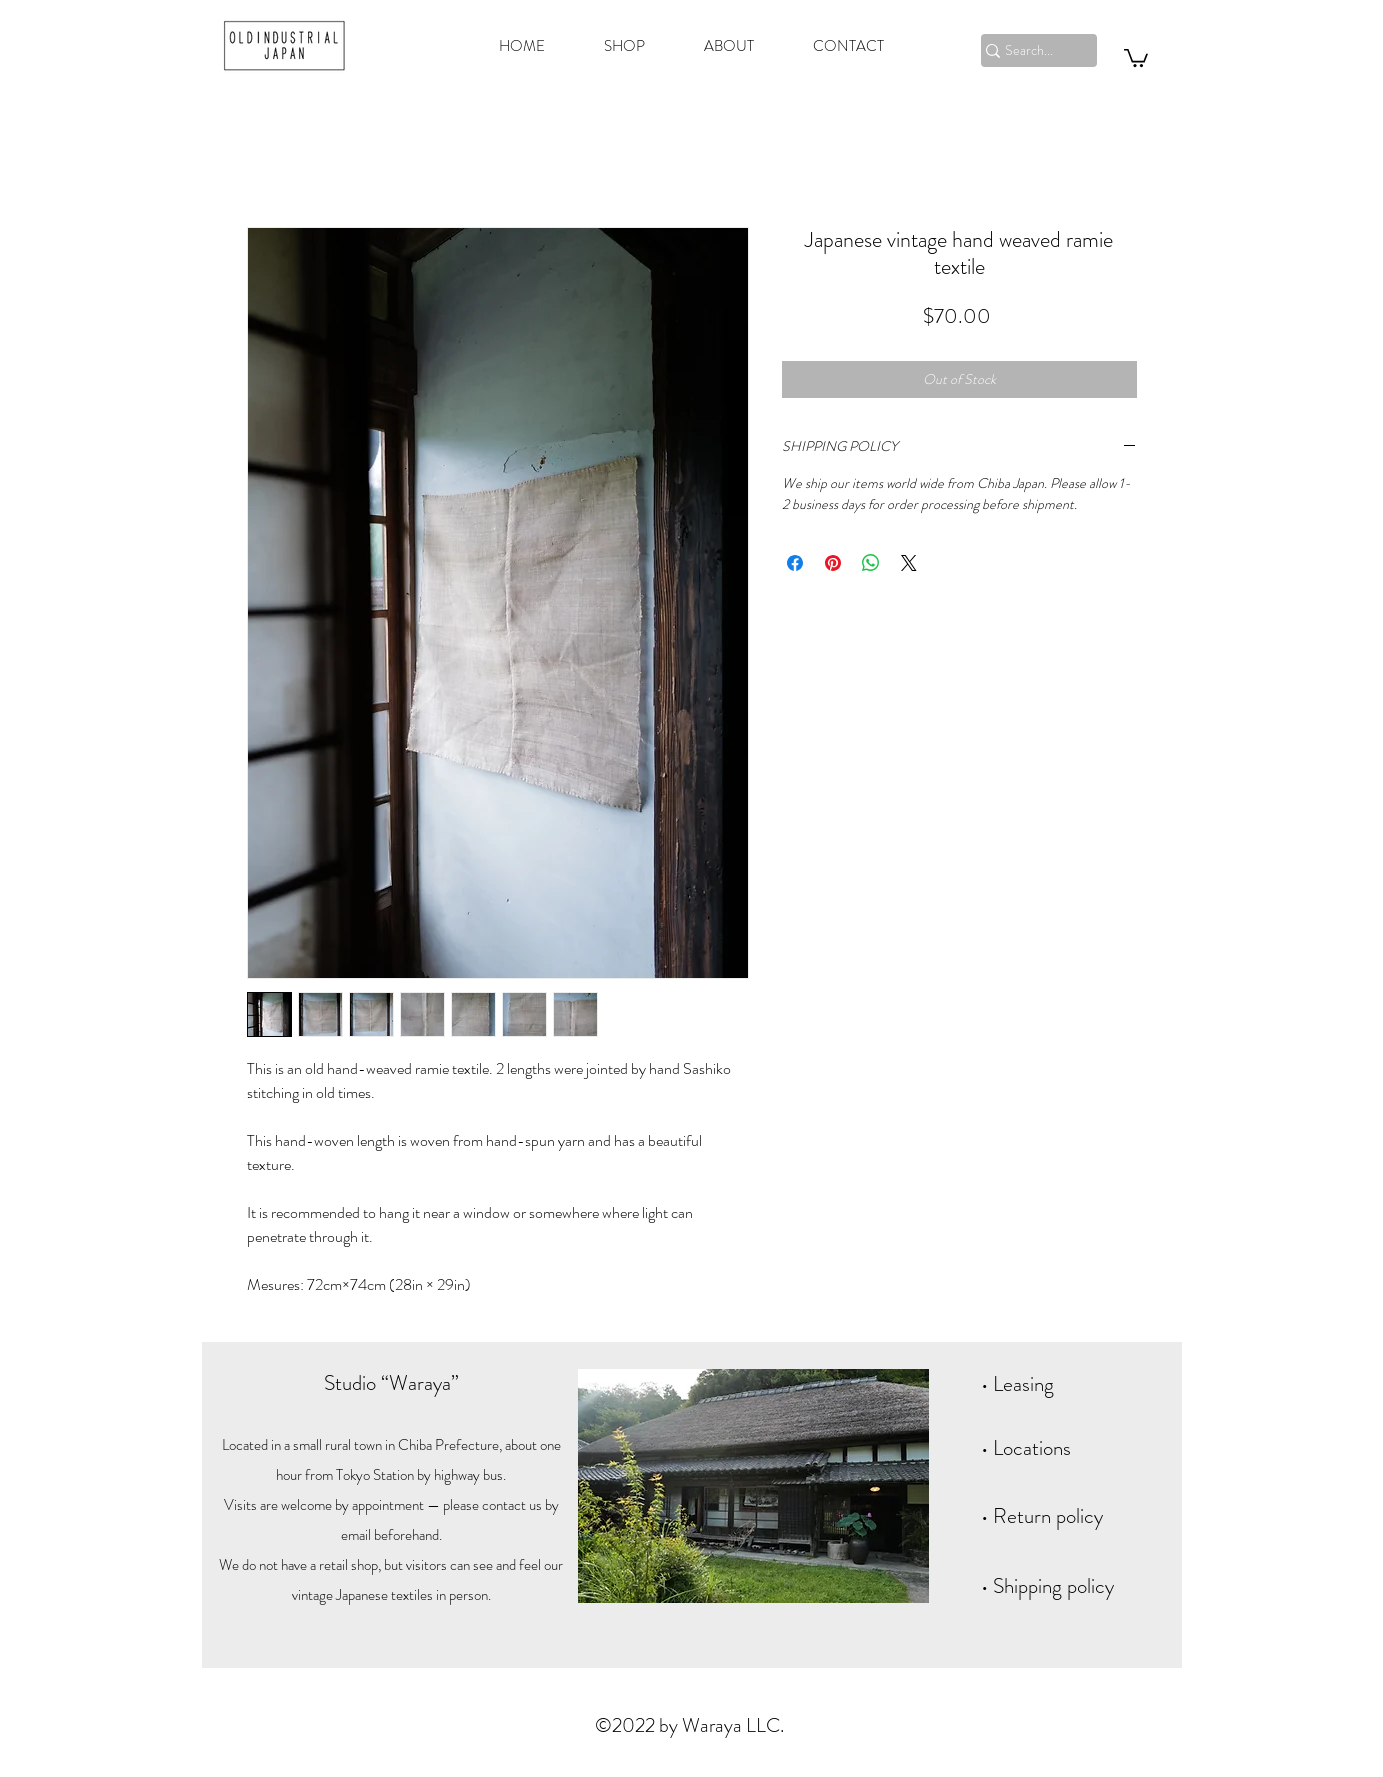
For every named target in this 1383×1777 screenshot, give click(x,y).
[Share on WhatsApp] (871, 563)
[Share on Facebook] (795, 563)
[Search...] (1030, 50)
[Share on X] (909, 563)
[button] (1136, 57)
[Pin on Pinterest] (833, 563)
